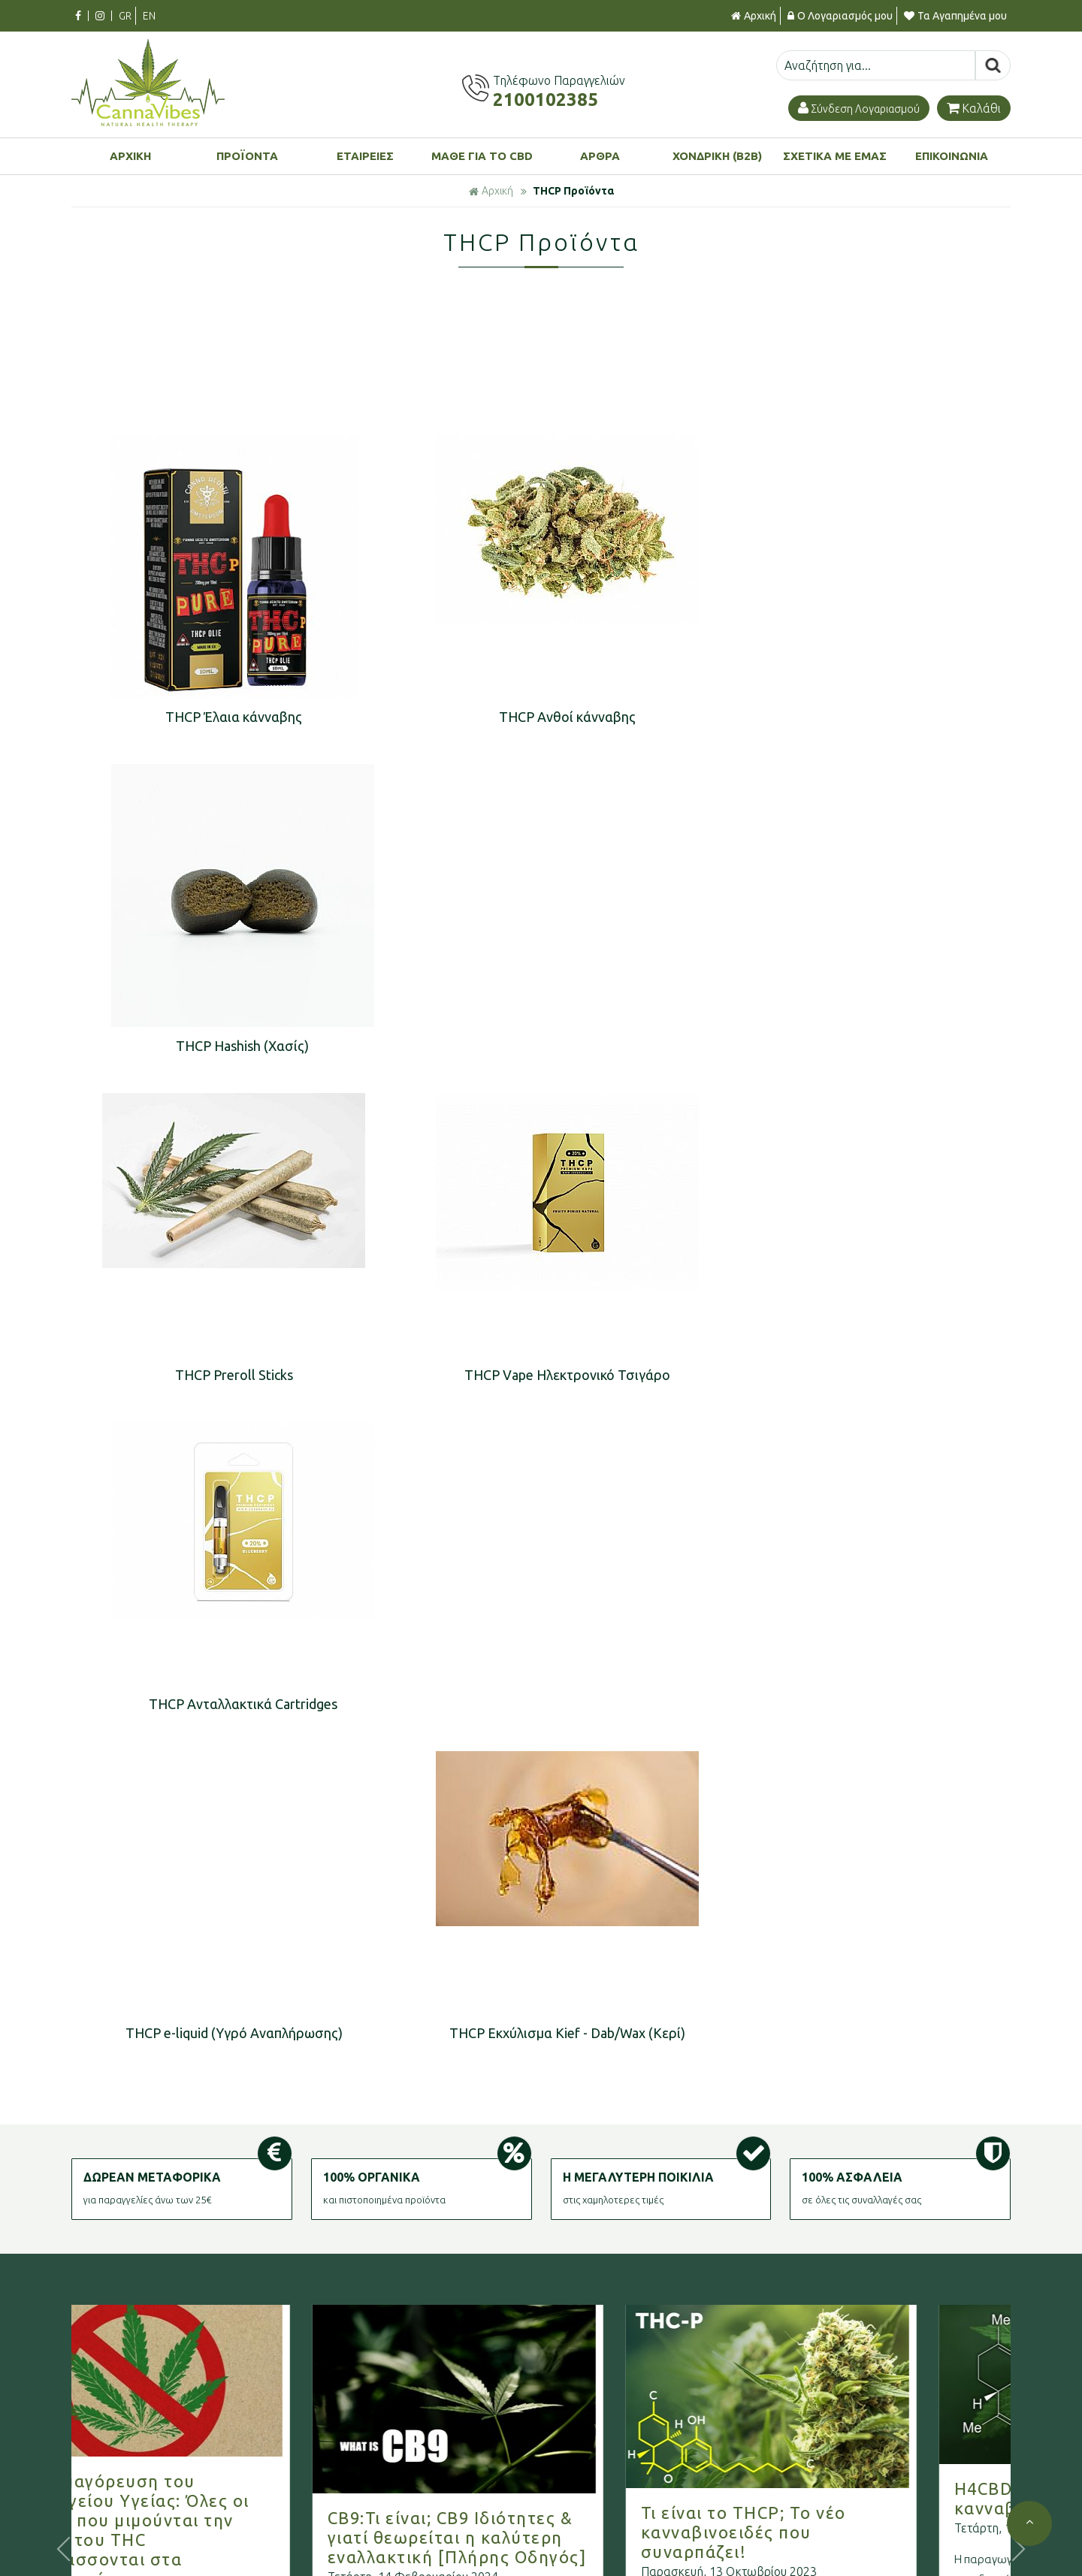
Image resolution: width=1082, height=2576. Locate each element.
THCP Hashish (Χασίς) (841, 716)
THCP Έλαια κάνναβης (221, 716)
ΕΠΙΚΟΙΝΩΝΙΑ (951, 155)
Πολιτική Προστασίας (410, 2548)
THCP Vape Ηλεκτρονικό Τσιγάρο (532, 1044)
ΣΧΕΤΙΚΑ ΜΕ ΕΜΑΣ (835, 155)
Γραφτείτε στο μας (541, 2247)
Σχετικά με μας (394, 2500)
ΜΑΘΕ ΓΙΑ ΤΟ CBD (482, 155)
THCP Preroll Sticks (222, 1044)
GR (125, 16)
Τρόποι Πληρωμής (620, 2500)
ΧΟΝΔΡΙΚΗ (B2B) (717, 155)
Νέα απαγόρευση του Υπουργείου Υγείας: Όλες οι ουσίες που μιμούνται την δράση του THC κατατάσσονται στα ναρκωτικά (183, 1869)
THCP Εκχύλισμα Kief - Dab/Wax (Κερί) (532, 1373)
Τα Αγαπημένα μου (955, 16)
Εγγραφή (818, 2524)
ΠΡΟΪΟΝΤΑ (247, 155)
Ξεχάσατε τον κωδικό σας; (860, 2548)
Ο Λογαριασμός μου (840, 16)
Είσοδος (816, 2500)
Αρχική (753, 16)
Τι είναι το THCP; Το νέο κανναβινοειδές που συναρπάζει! (795, 1872)
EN (149, 16)
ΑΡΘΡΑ (600, 155)
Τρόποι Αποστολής (622, 2524)
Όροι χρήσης (389, 2524)
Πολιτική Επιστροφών (630, 2548)
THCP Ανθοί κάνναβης (532, 716)
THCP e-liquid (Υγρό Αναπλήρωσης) (222, 1373)
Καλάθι (974, 108)
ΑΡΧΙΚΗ (130, 155)
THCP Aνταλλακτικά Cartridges (842, 1044)
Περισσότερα (108, 2081)
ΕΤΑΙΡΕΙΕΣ (365, 155)
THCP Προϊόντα (573, 191)
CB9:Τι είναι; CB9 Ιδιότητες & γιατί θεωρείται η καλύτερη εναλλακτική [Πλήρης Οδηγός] (509, 1877)
